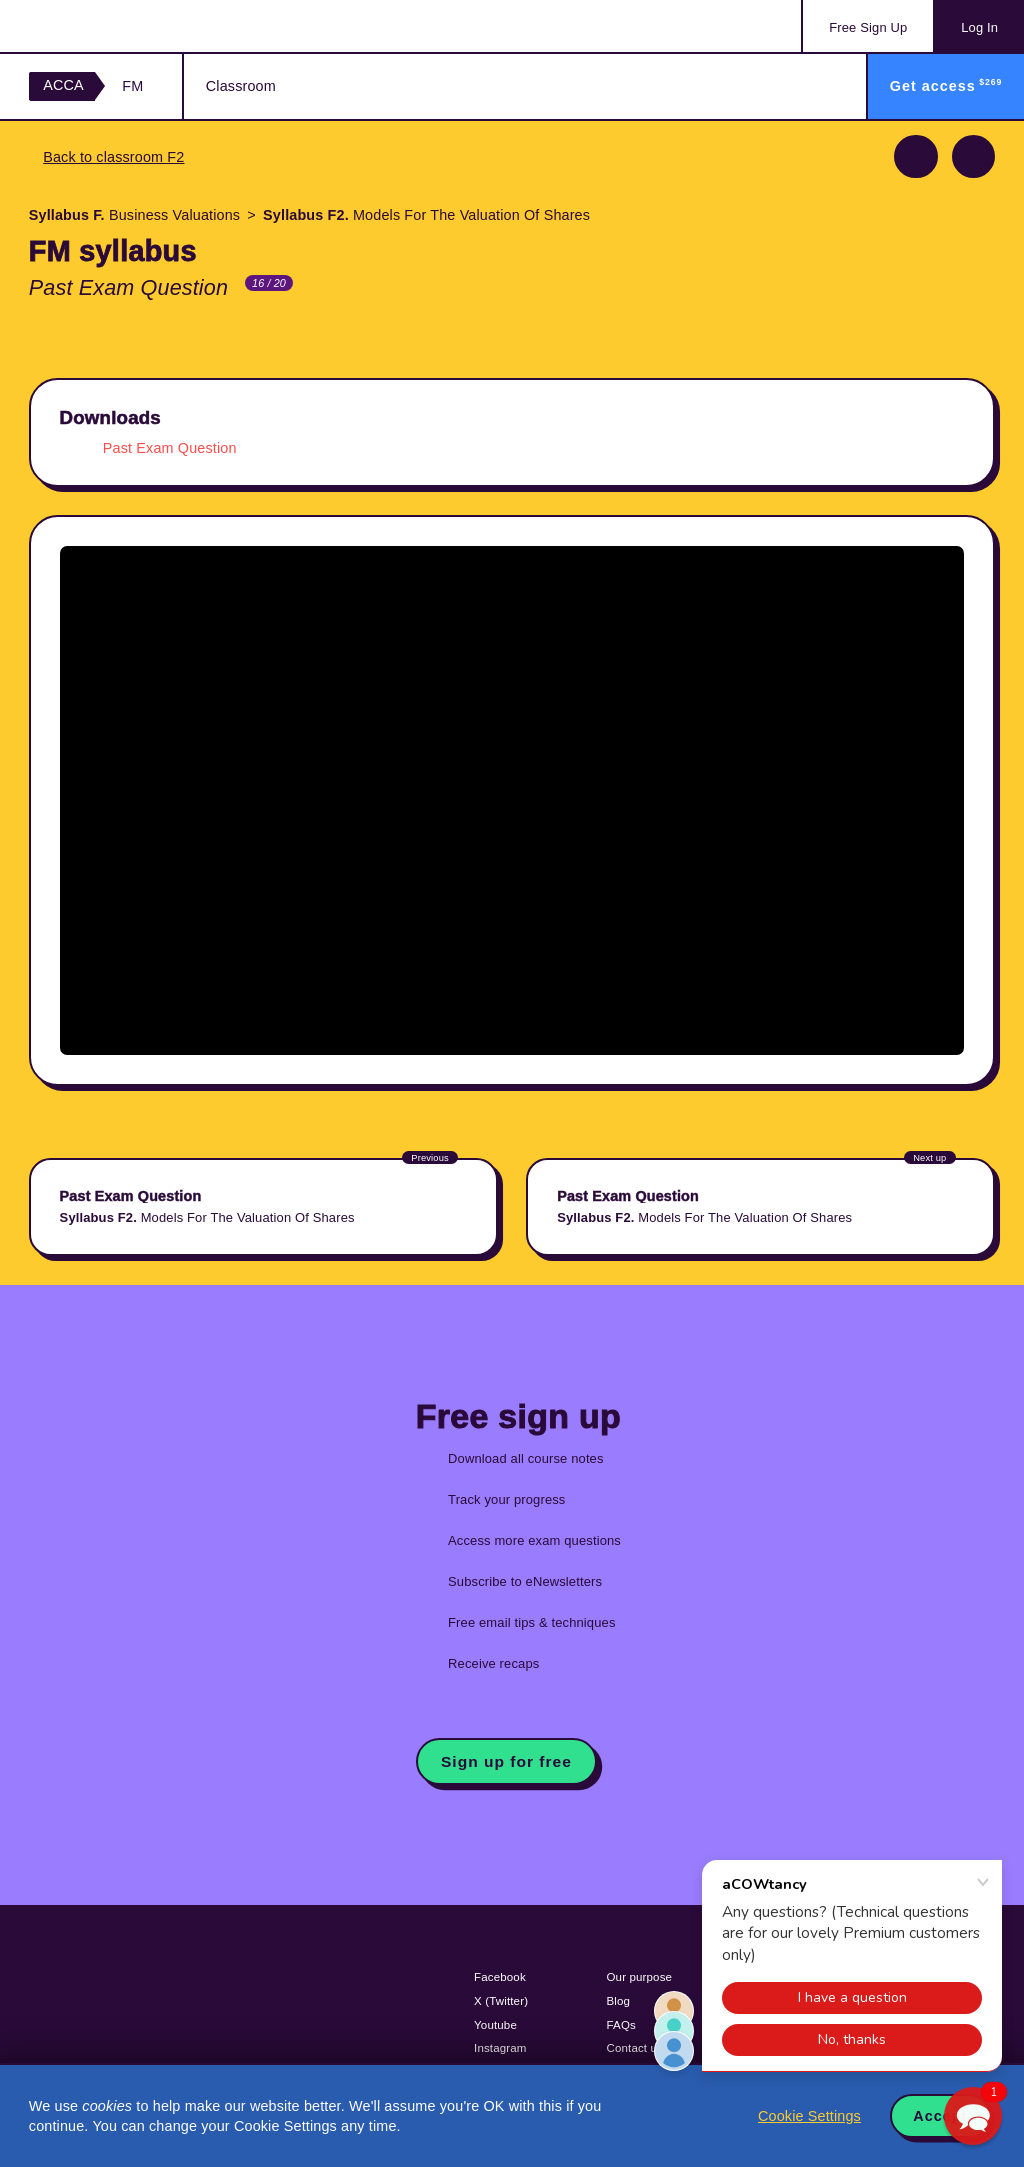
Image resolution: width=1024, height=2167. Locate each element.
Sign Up (868, 27)
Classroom (241, 86)
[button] (973, 2116)
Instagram (500, 2048)
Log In (979, 27)
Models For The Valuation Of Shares (426, 215)
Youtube (495, 2025)
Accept (940, 2116)
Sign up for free (506, 1761)
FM (132, 86)
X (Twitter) (501, 2001)
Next (973, 156)
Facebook (500, 1977)
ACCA (63, 85)
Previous (915, 156)
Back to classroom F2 (113, 157)
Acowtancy (110, 26)
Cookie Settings (809, 2116)
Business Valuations (134, 215)
